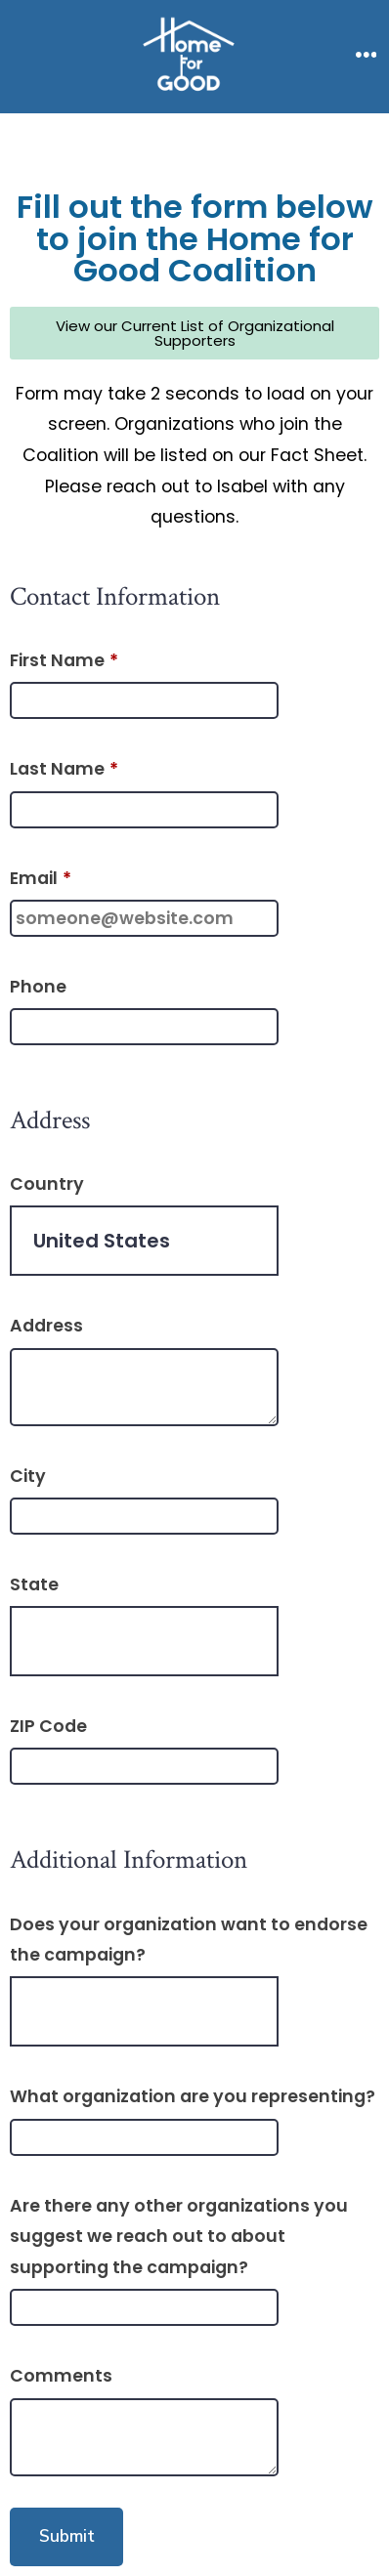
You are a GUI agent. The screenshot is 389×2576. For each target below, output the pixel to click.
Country (47, 1184)
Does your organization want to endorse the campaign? (188, 1940)
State (34, 1584)
